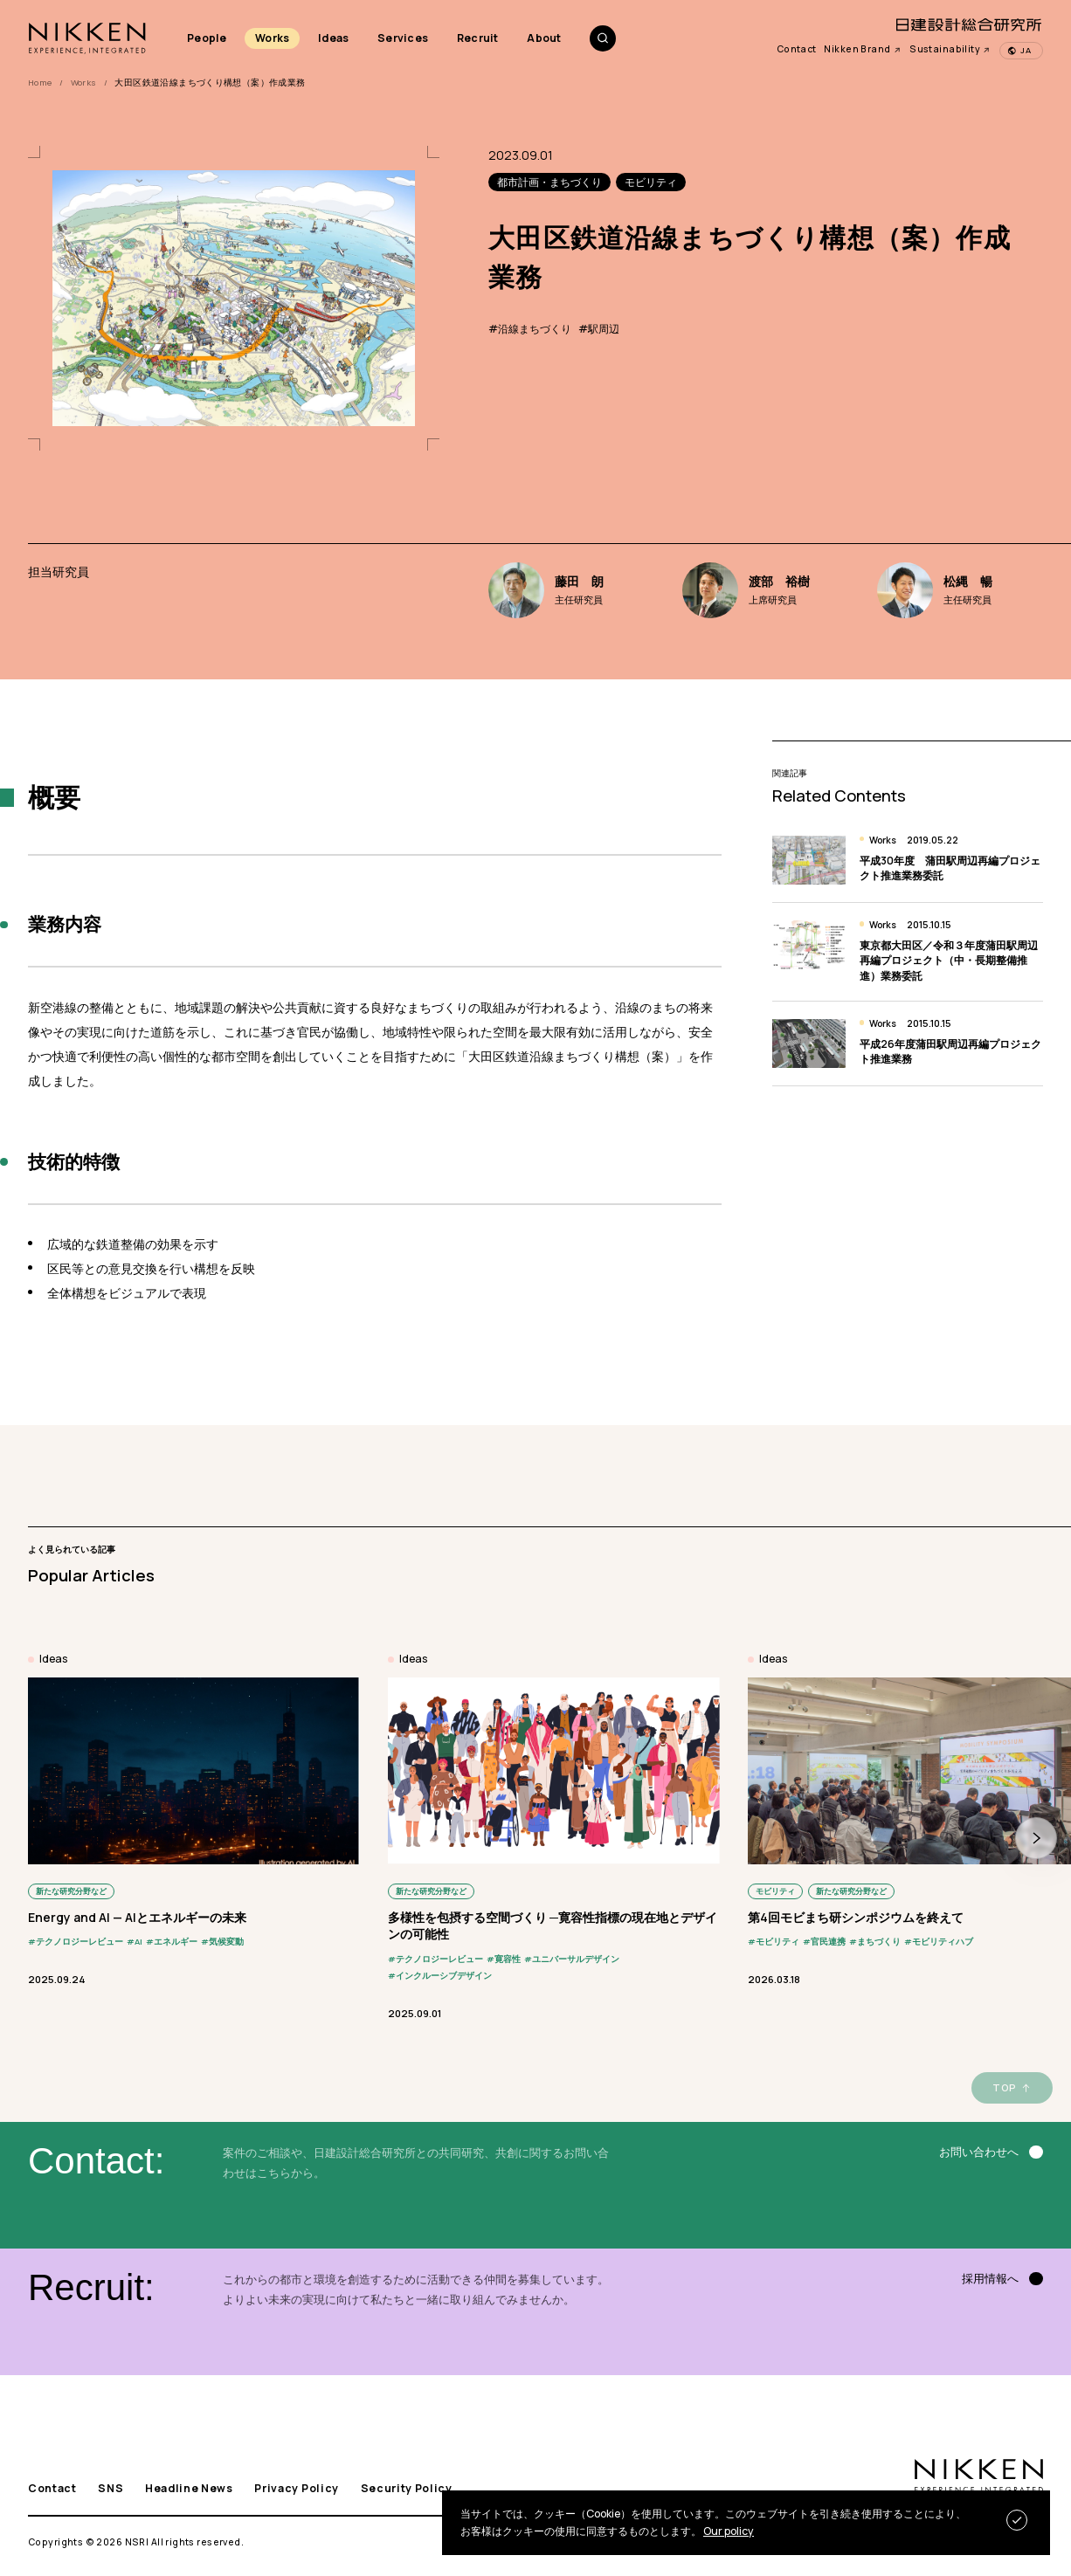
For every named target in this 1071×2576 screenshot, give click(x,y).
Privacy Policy (296, 2488)
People (206, 38)
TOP (1004, 2087)
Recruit (478, 38)
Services (402, 38)
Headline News (189, 2488)
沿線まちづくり (534, 328)
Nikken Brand (863, 49)
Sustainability (950, 49)
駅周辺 (603, 328)
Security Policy (407, 2488)
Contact (797, 49)
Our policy (728, 2531)
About (544, 38)
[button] (1036, 1838)
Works (272, 38)
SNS (110, 2488)
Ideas (333, 38)
